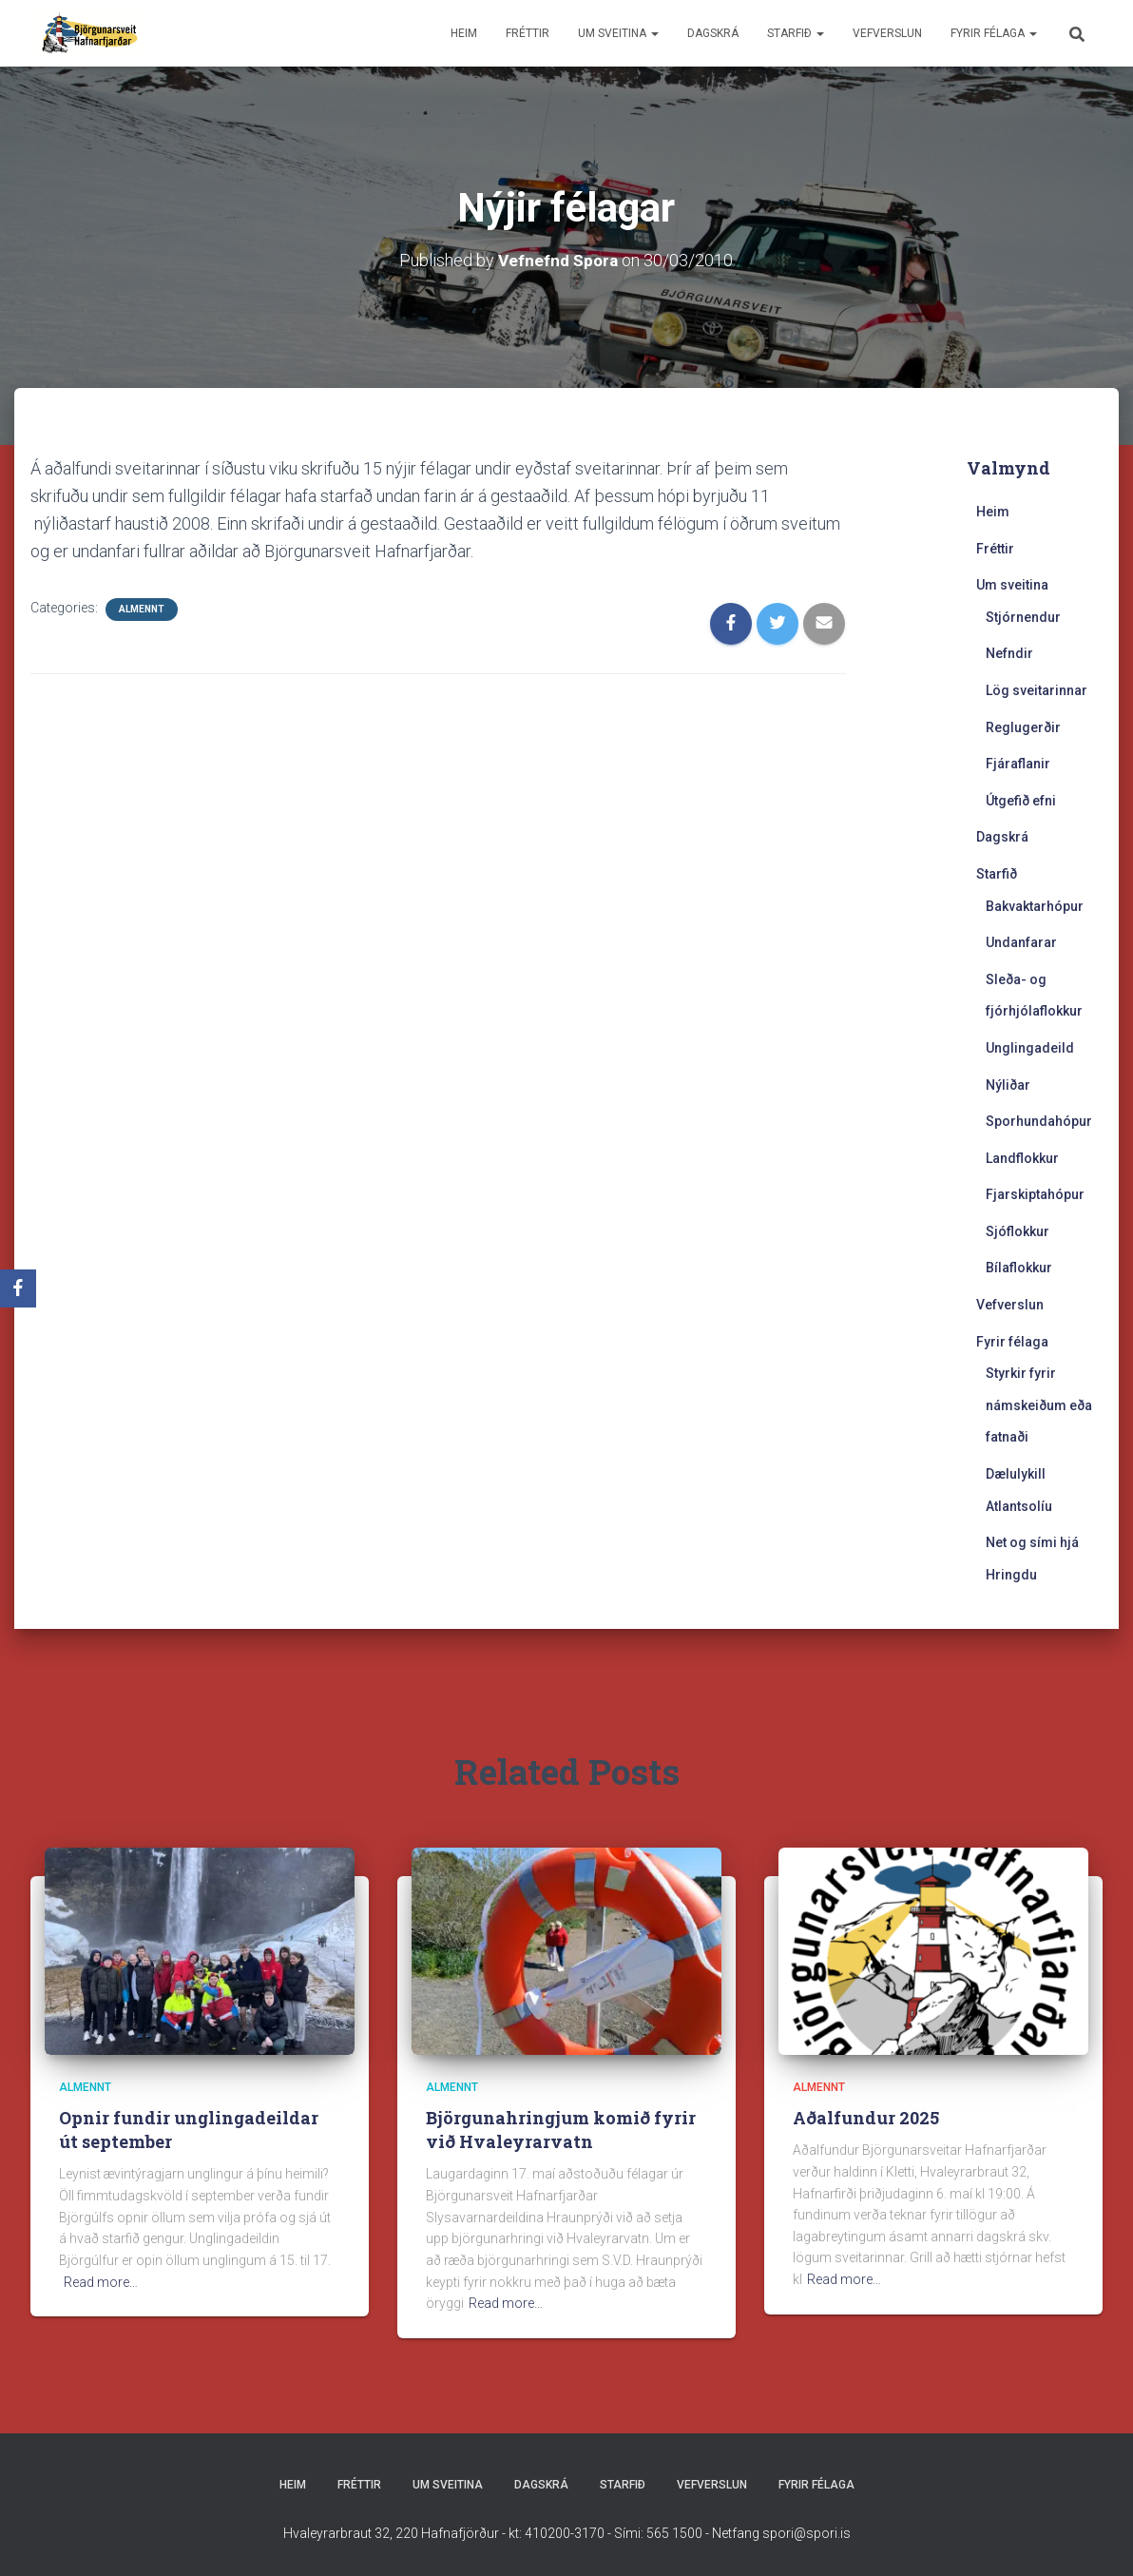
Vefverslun (887, 33)
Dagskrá (713, 33)
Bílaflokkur (1019, 1267)
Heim (464, 33)
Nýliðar (1008, 1085)
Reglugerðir (1023, 727)
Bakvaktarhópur (1035, 906)
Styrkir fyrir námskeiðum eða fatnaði (1039, 1404)
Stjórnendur (1023, 617)
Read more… (101, 2282)
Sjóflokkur (1017, 1231)
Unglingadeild (1030, 1048)
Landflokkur (1022, 1158)
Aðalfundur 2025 (866, 2117)
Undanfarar (1021, 942)
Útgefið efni (1021, 800)
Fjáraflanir (1018, 763)
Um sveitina (618, 33)
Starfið (795, 33)
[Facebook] (18, 1288)
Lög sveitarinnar (1036, 690)
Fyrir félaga (994, 33)
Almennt (141, 609)
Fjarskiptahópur (1035, 1194)
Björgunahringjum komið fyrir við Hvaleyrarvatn (561, 2129)
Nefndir (1009, 653)
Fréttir (527, 33)
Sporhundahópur (1039, 1121)
